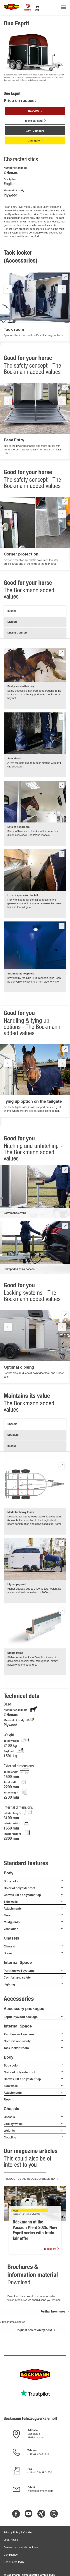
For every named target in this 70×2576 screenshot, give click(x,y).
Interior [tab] (11, 611)
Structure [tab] (13, 1435)
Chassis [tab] (12, 1424)
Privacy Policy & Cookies (18, 2532)
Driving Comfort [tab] (17, 633)
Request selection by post (33, 2330)
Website (27, 10)
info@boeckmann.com (40, 2491)
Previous (8, 289)
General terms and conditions (21, 2547)
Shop (37, 10)
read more (50, 2249)
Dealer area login (14, 2562)
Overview (33, 111)
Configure (34, 141)
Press (15, 2211)
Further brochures (53, 2311)
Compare (38, 131)
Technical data (34, 121)
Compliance (11, 2555)
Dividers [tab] (12, 622)
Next (62, 289)
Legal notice (11, 2540)
